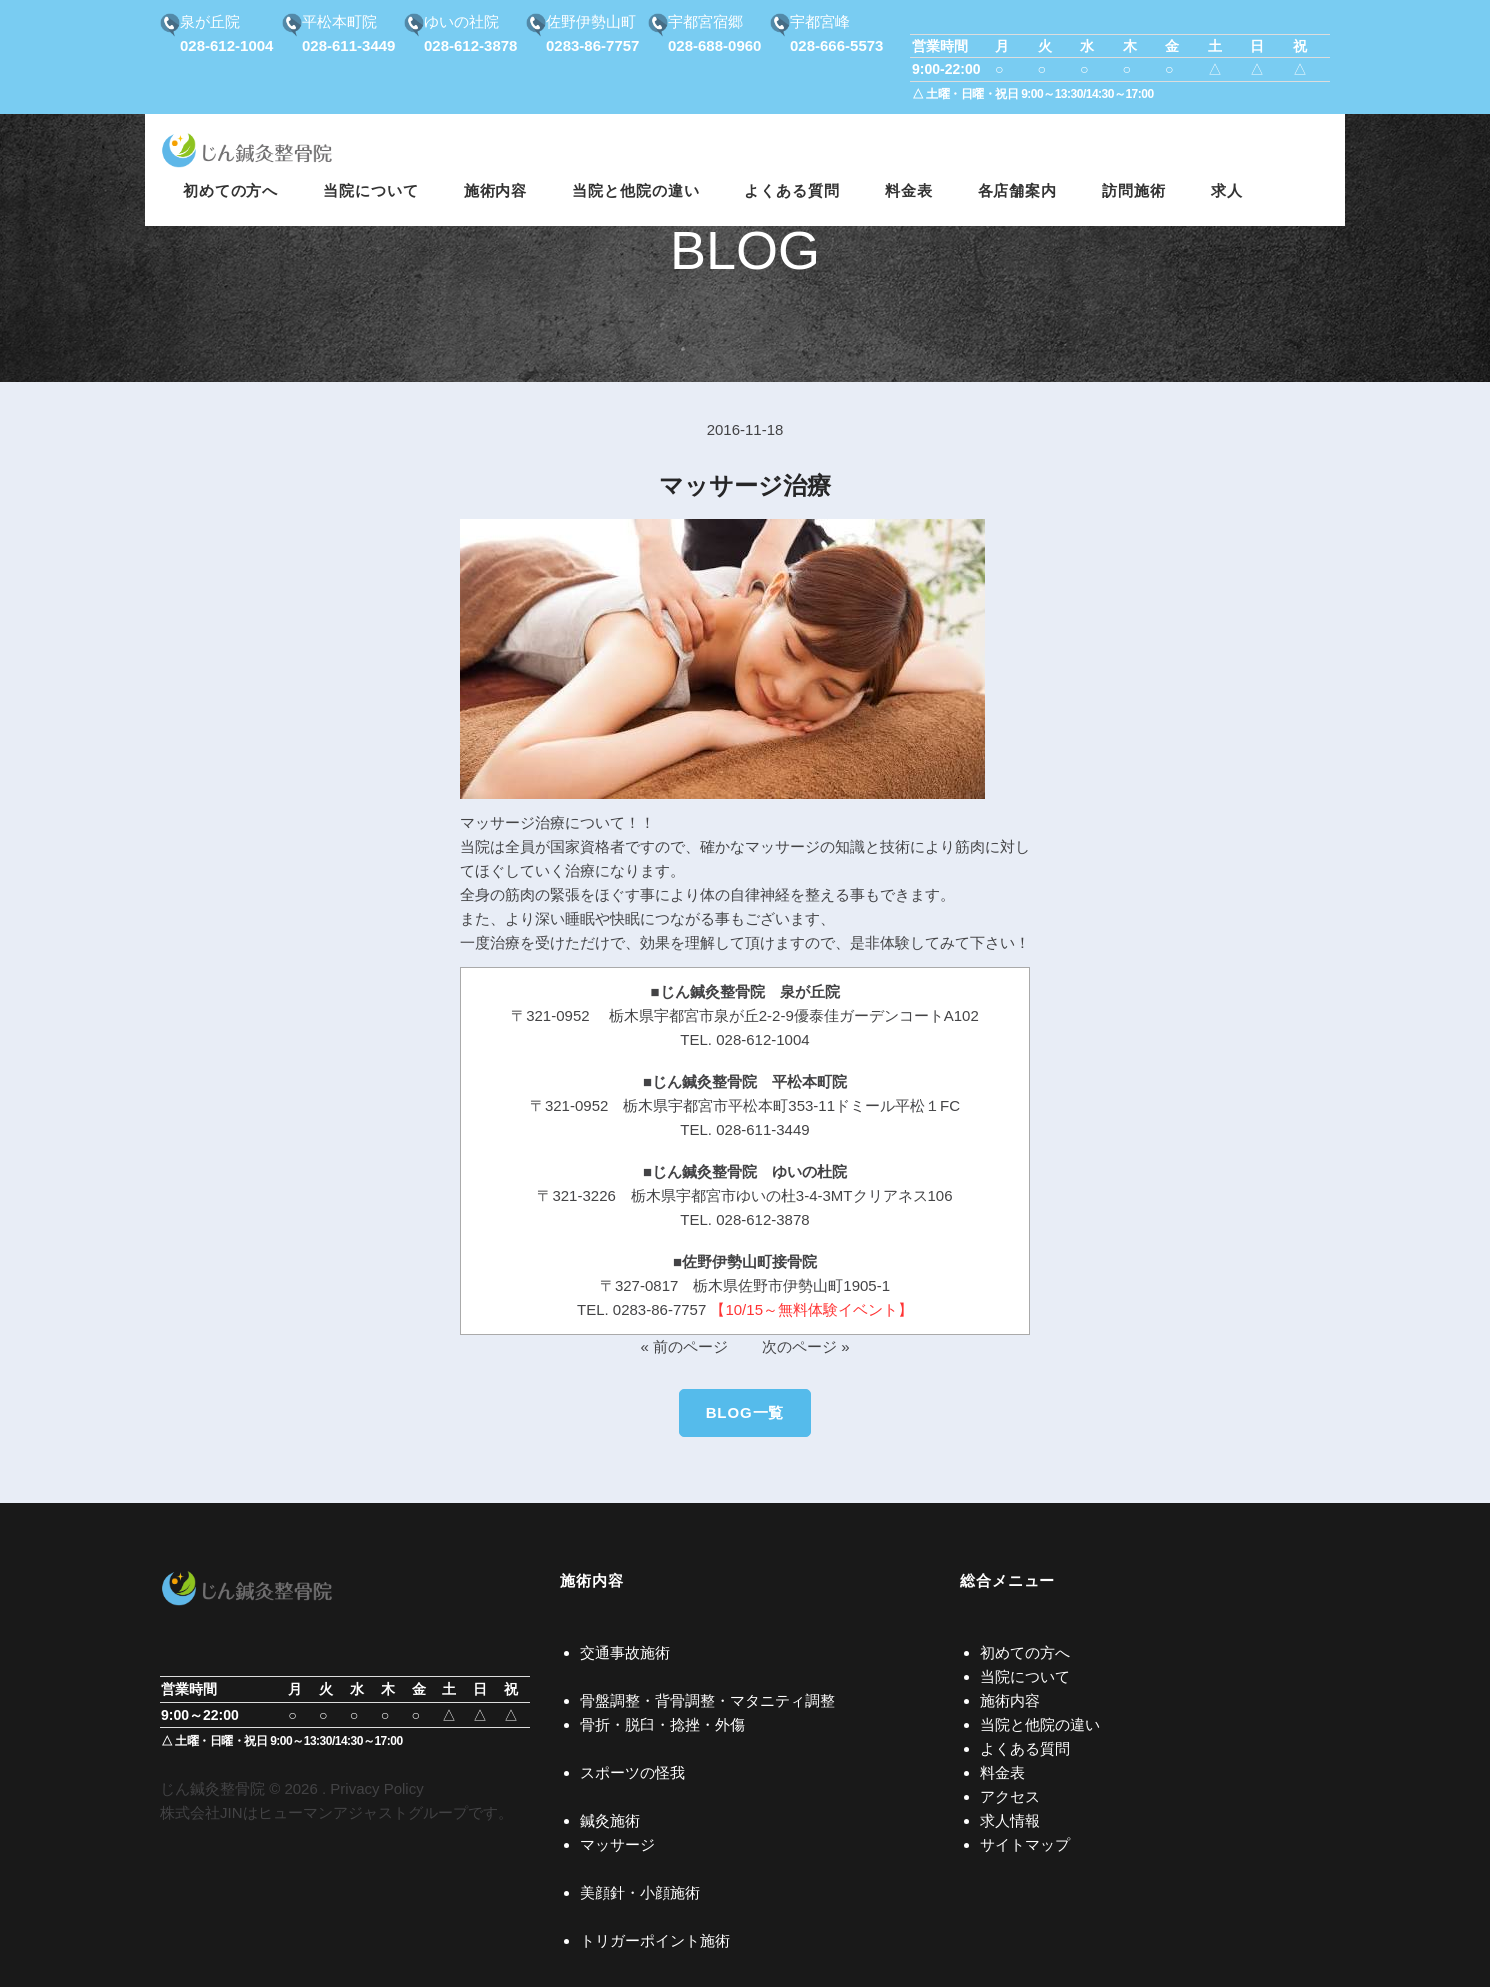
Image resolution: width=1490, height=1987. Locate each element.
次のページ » (806, 1346)
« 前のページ (684, 1346)
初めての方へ (1025, 1652)
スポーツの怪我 (632, 1772)
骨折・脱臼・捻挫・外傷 (662, 1724)
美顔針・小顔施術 (640, 1892)
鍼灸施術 (610, 1820)
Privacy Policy (376, 1788)
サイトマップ (1025, 1844)
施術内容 (1010, 1700)
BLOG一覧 (745, 1412)
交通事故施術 (625, 1652)
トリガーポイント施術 (655, 1940)
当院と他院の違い (1040, 1724)
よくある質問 (1025, 1748)
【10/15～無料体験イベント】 (811, 1309)
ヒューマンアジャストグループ (363, 1812)
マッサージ (617, 1844)
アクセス (1010, 1796)
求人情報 (1010, 1820)
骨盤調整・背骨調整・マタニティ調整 (707, 1700)
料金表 (1002, 1772)
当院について (1025, 1676)
